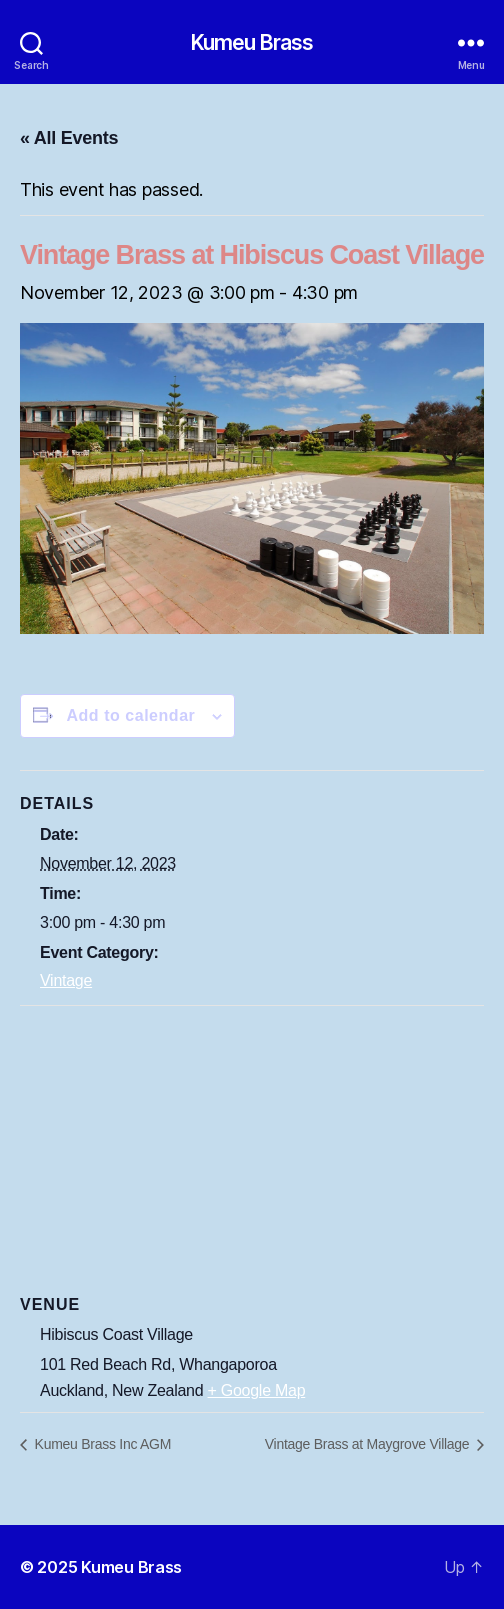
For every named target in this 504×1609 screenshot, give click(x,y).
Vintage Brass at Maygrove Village (369, 1444)
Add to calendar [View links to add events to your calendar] (130, 715)
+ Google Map (257, 1390)
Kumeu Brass (252, 42)
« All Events (69, 138)
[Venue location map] (252, 1150)
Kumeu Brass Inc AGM (101, 1444)
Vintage (66, 980)
